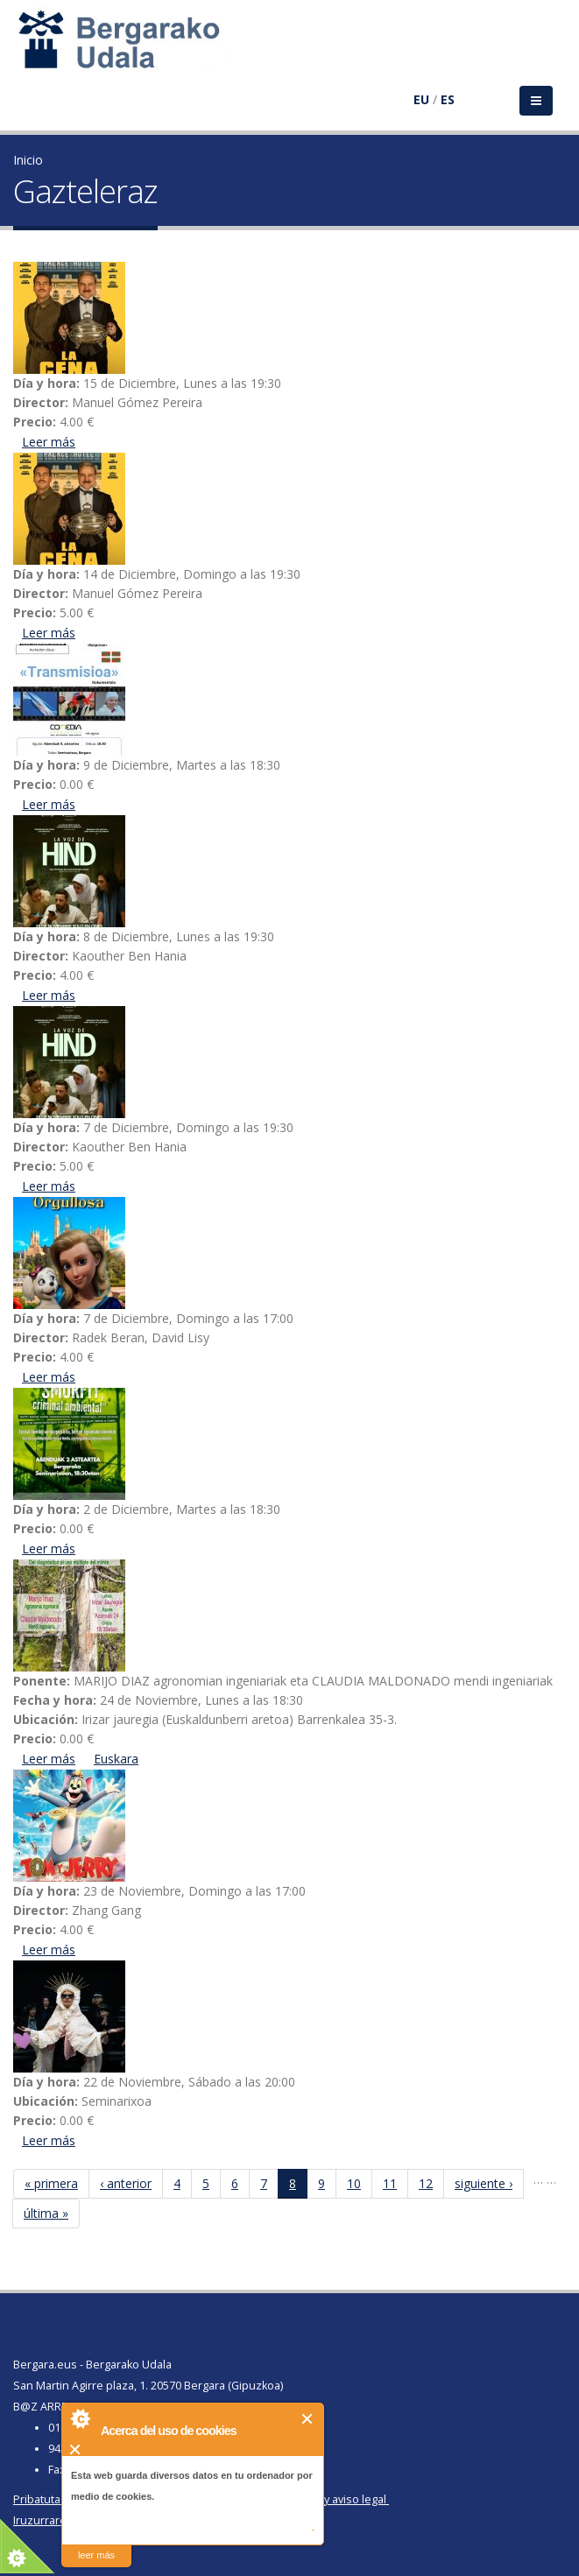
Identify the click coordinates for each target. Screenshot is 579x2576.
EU (421, 99)
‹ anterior (126, 2183)
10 (354, 2183)
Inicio (28, 159)
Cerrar (308, 2419)
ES (448, 99)
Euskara (116, 1758)
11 (390, 2183)
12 (426, 2183)
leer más (96, 2555)
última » (46, 2213)
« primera (51, 2183)
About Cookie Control (79, 2418)
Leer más (48, 441)
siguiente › (483, 2183)
